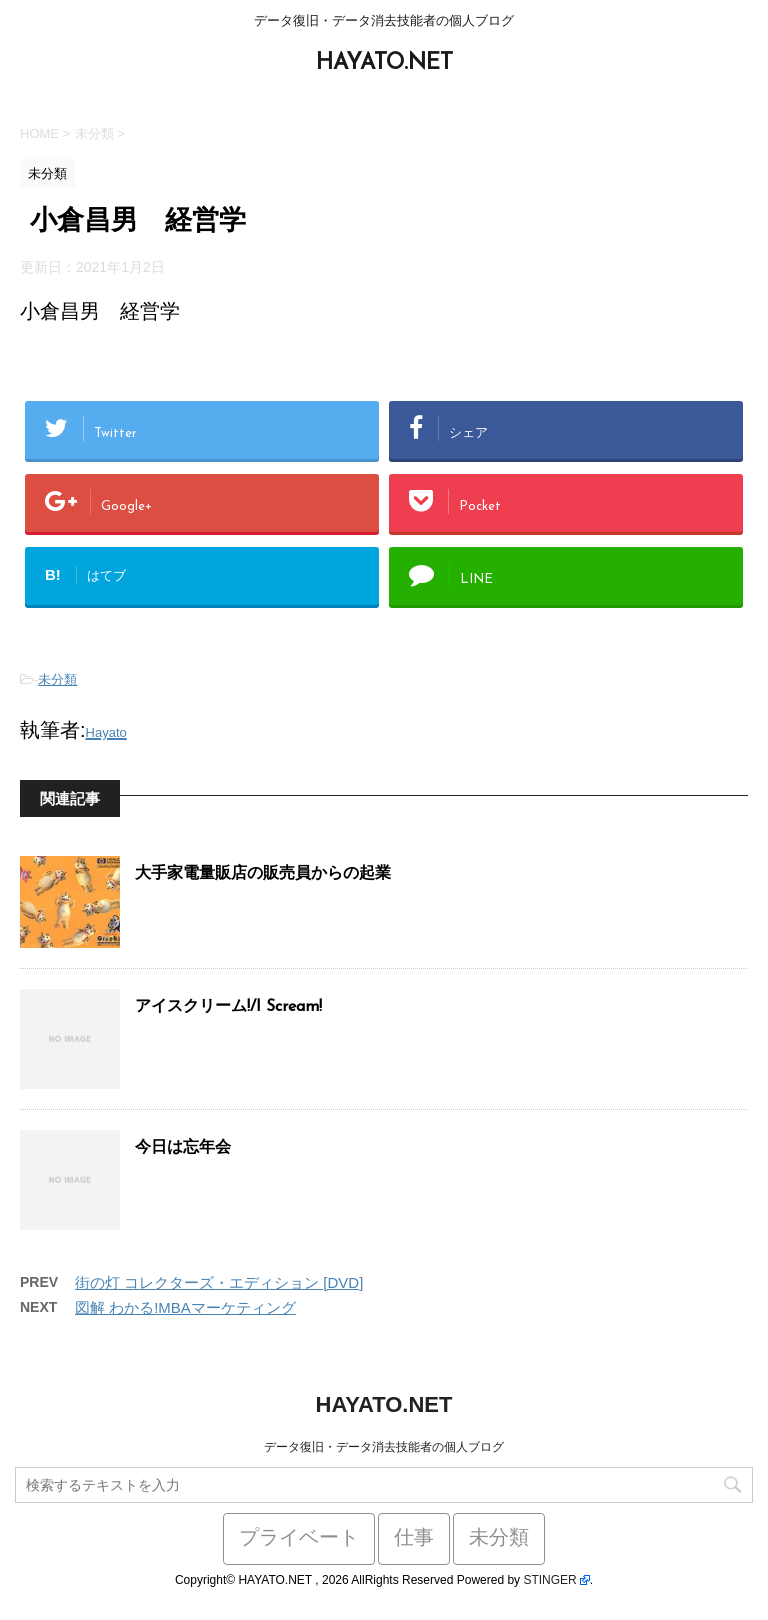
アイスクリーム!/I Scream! (228, 1007)
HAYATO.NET (384, 63)
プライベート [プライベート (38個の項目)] (299, 1539)
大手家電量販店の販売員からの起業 (263, 874)
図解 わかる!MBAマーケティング (185, 1307)
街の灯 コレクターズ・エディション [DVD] (219, 1282)
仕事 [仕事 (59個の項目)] (414, 1539)
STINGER (549, 1580)
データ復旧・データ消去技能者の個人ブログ (384, 1447)
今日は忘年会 (183, 1148)
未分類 (57, 679)
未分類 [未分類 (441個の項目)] (499, 1539)
